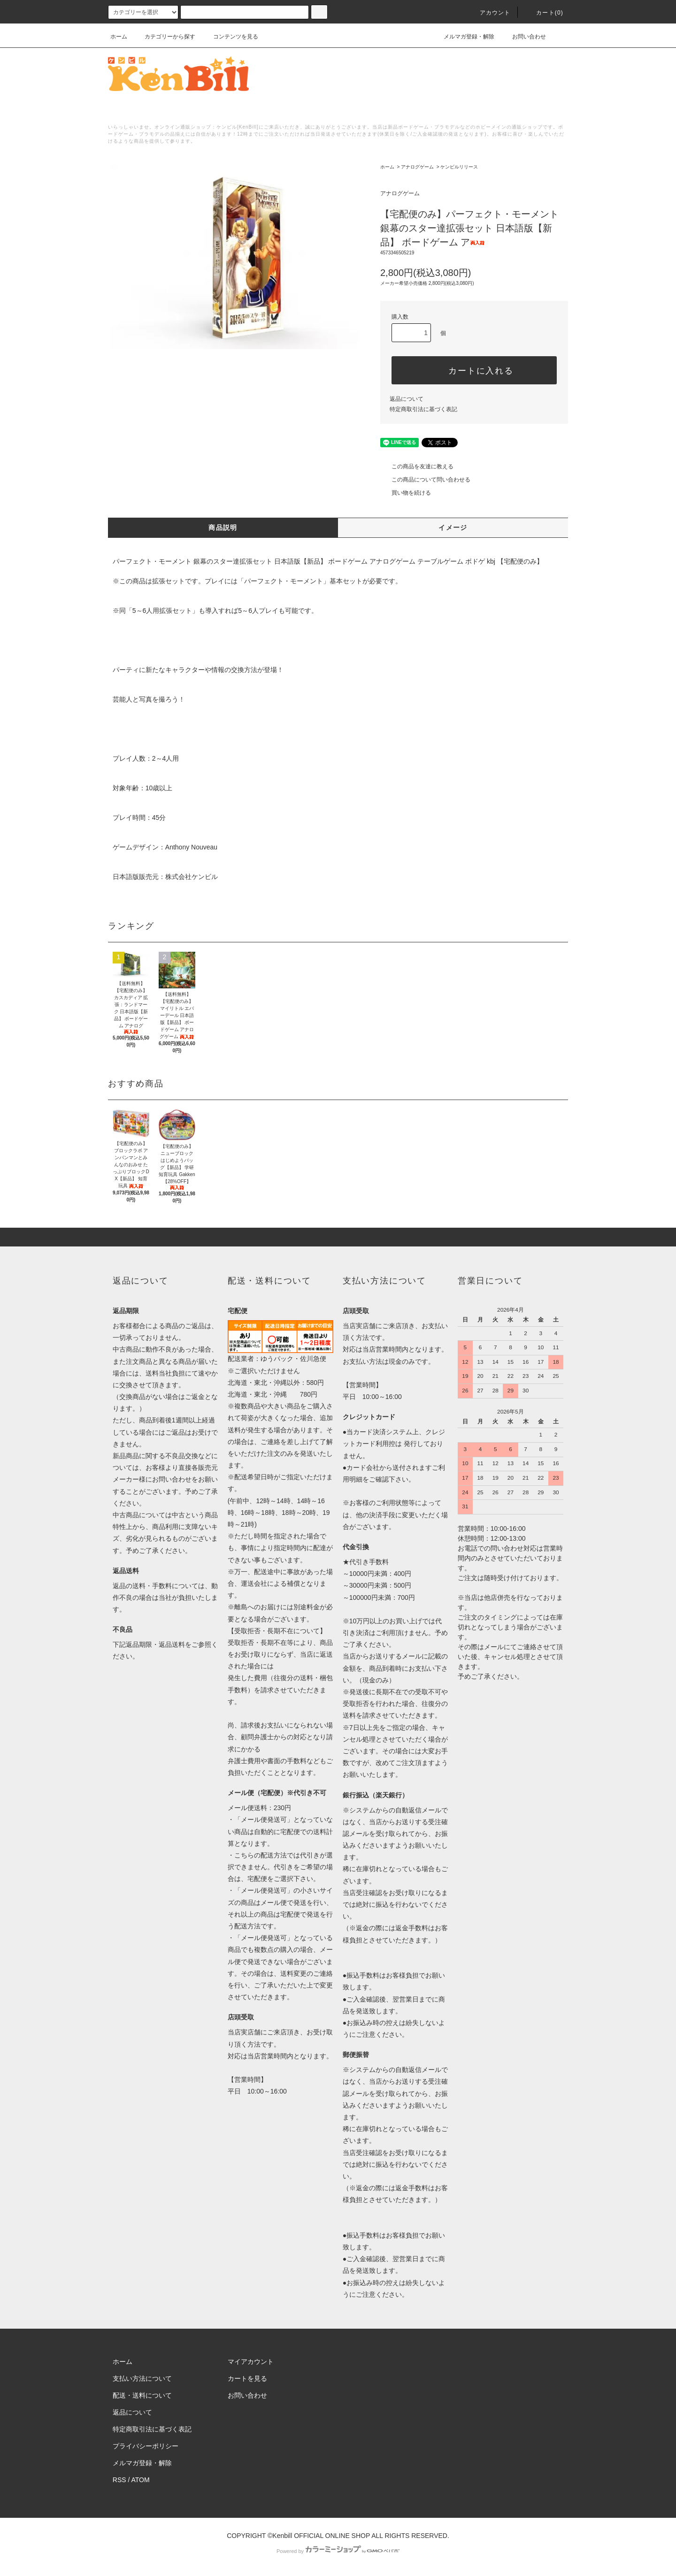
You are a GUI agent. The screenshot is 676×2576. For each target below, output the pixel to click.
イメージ (453, 527)
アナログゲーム (417, 166)
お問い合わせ (523, 36)
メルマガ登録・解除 (463, 36)
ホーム (118, 36)
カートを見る (247, 2378)
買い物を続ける (405, 492)
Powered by (338, 2551)
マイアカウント (251, 2361)
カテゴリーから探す (164, 36)
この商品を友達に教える (416, 466)
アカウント (490, 12)
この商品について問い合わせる (425, 479)
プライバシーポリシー (145, 2446)
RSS (119, 2480)
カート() (544, 12)
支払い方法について (142, 2378)
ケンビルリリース (459, 166)
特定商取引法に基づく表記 (423, 409)
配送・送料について (142, 2395)
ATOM (140, 2480)
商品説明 (223, 527)
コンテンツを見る (230, 36)
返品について (406, 399)
